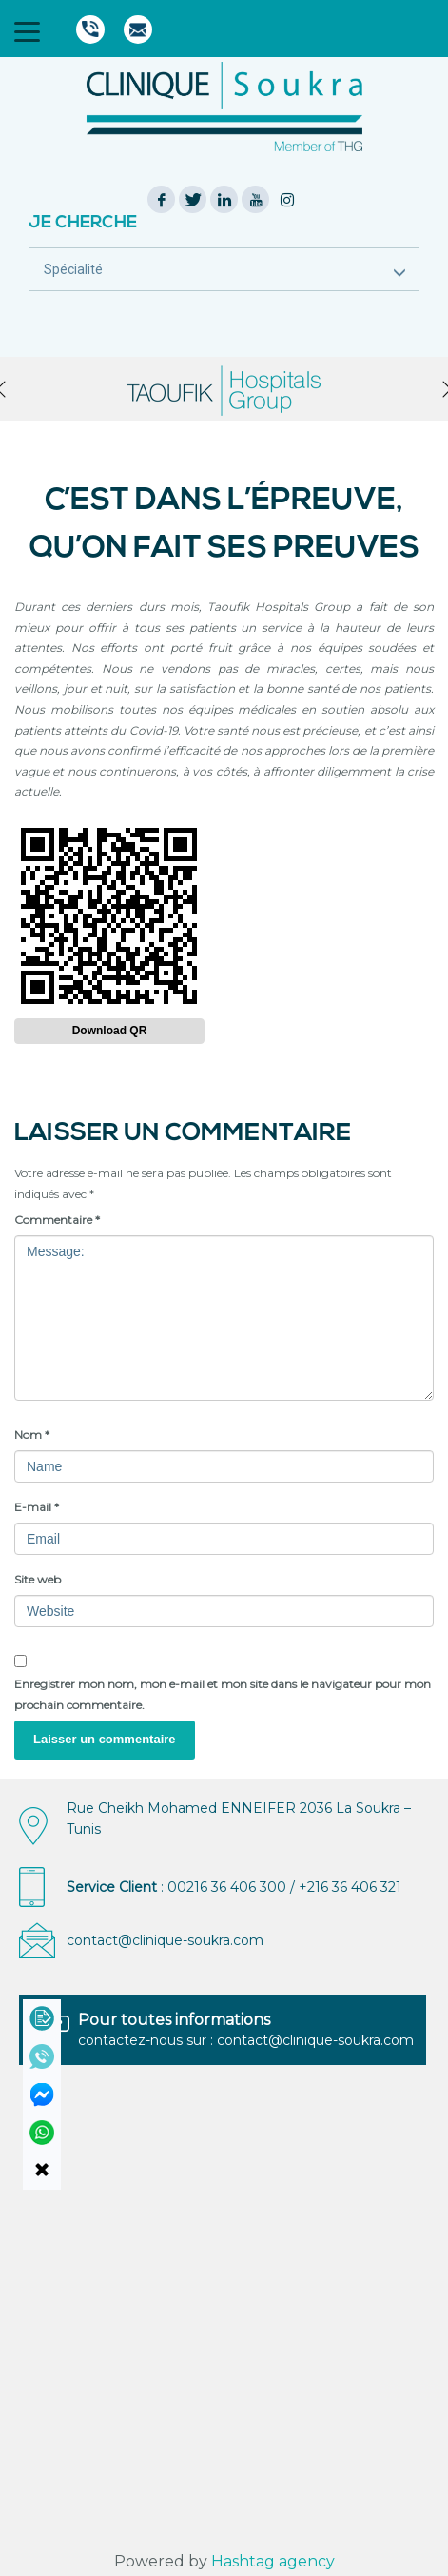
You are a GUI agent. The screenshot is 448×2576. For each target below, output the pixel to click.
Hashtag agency (273, 2561)
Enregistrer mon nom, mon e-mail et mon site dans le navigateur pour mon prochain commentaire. (222, 1694)
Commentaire (57, 1219)
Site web (37, 1579)
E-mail (36, 1507)
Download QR (109, 1030)
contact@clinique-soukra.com (165, 1940)
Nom (31, 1434)
